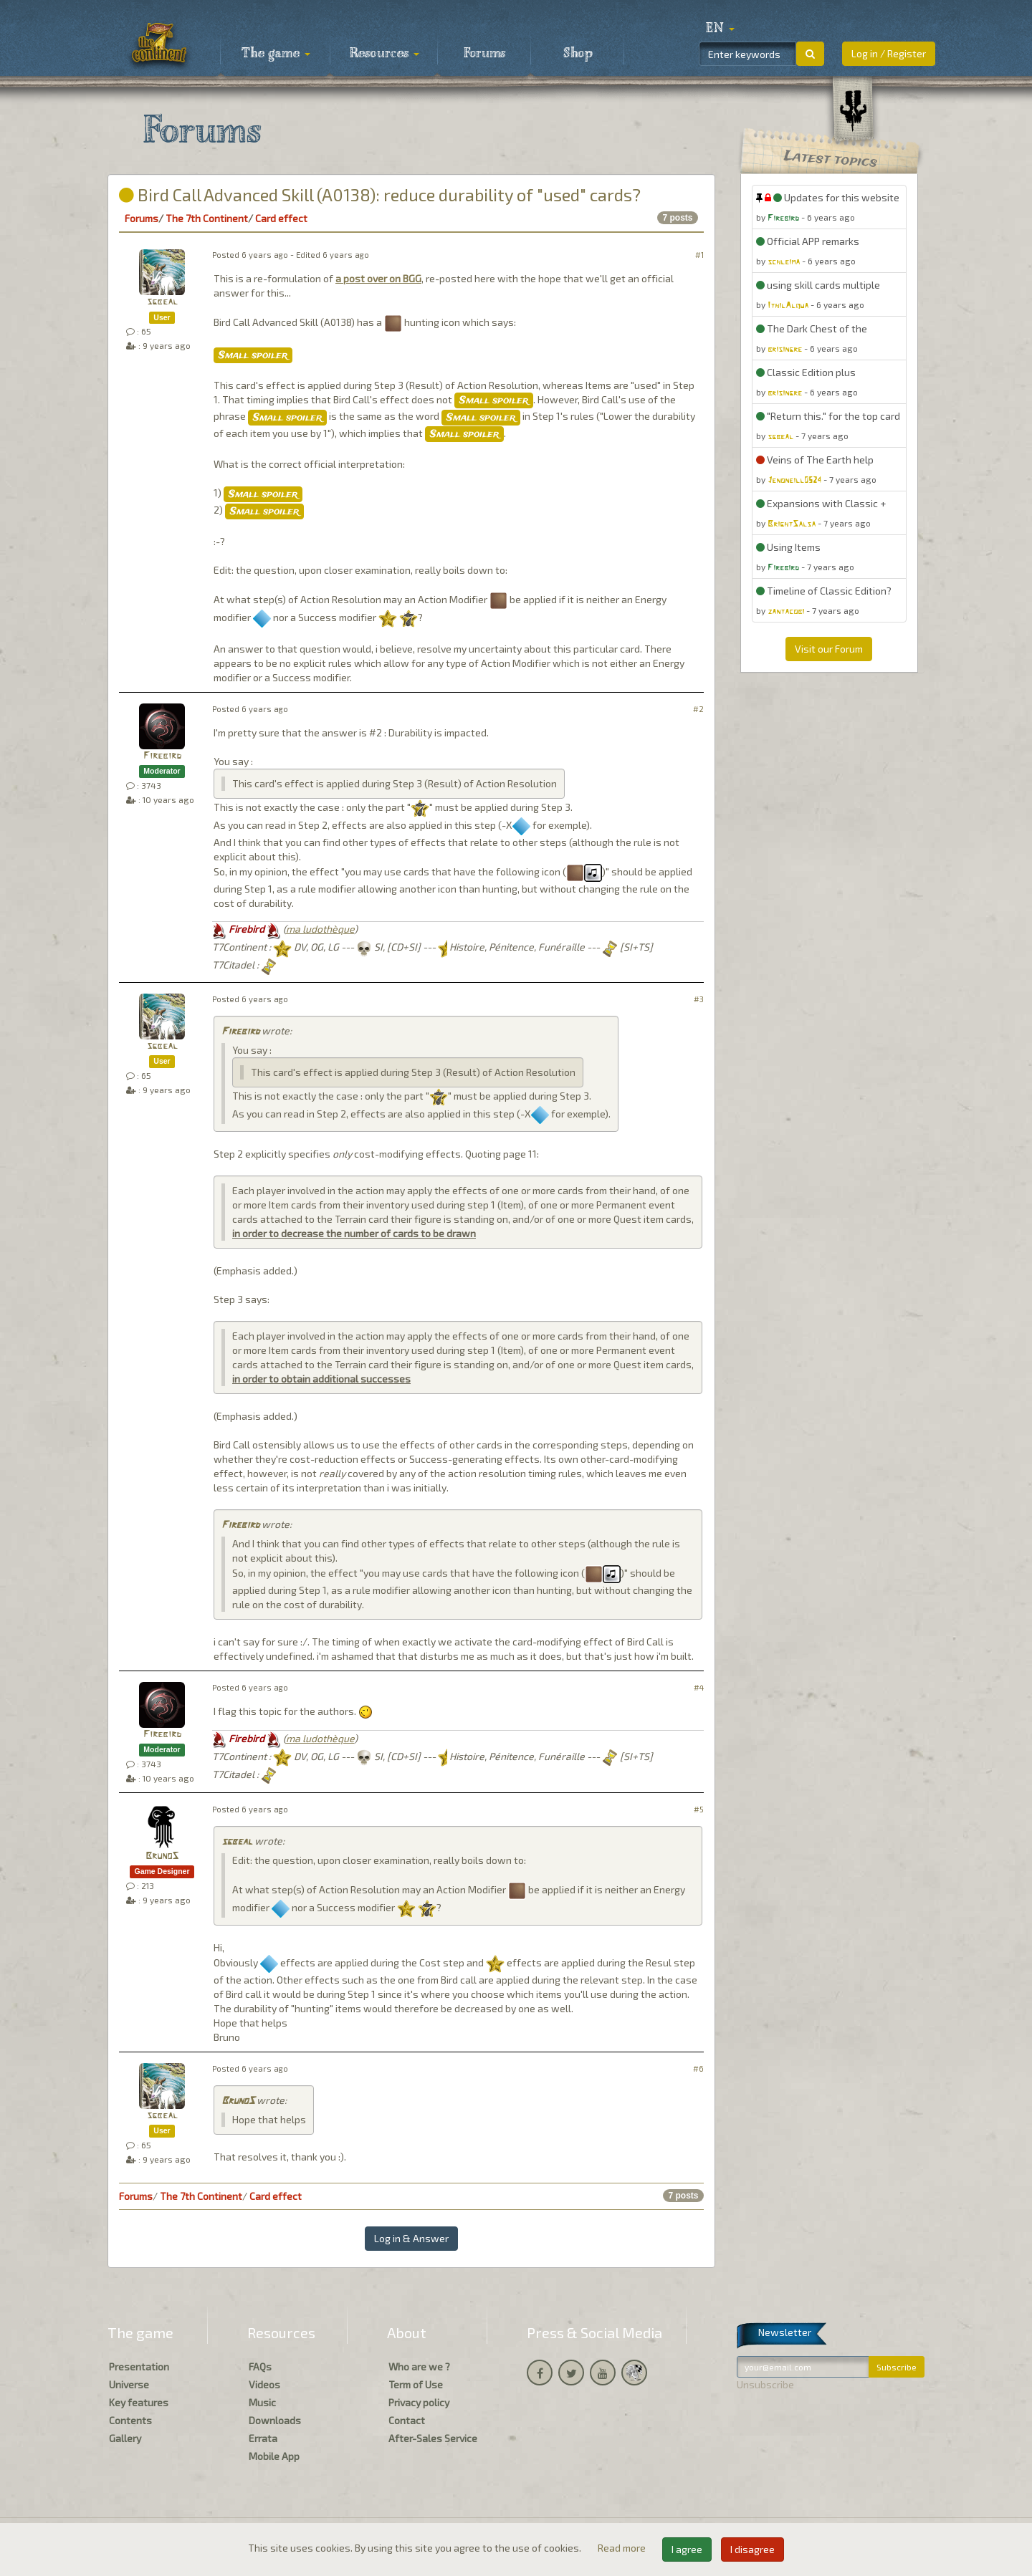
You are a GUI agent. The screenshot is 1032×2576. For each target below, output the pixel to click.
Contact (406, 2420)
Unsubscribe (765, 2384)
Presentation (139, 2366)
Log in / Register (888, 53)
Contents (130, 2420)
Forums (484, 54)
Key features (138, 2402)
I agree (687, 2549)
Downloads (275, 2420)
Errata (263, 2438)
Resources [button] (384, 54)
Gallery (125, 2438)
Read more (623, 2548)
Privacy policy (418, 2402)
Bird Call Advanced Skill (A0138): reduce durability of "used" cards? (380, 194)
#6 (698, 2068)
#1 (699, 254)
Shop (578, 54)
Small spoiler (253, 355)
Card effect (281, 218)
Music (262, 2402)
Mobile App (274, 2456)
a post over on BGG (378, 278)
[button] (720, 29)
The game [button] (276, 54)
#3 (699, 999)
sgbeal (162, 302)
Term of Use (415, 2384)
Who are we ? (419, 2366)
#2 (698, 708)
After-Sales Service (432, 2438)
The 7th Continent (207, 218)
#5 (699, 1809)
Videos (264, 2384)
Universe (129, 2384)
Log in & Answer (411, 2238)
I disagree (752, 2549)
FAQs (260, 2366)
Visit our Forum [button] (829, 649)
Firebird (162, 756)
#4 (699, 1687)
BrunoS (161, 1856)
